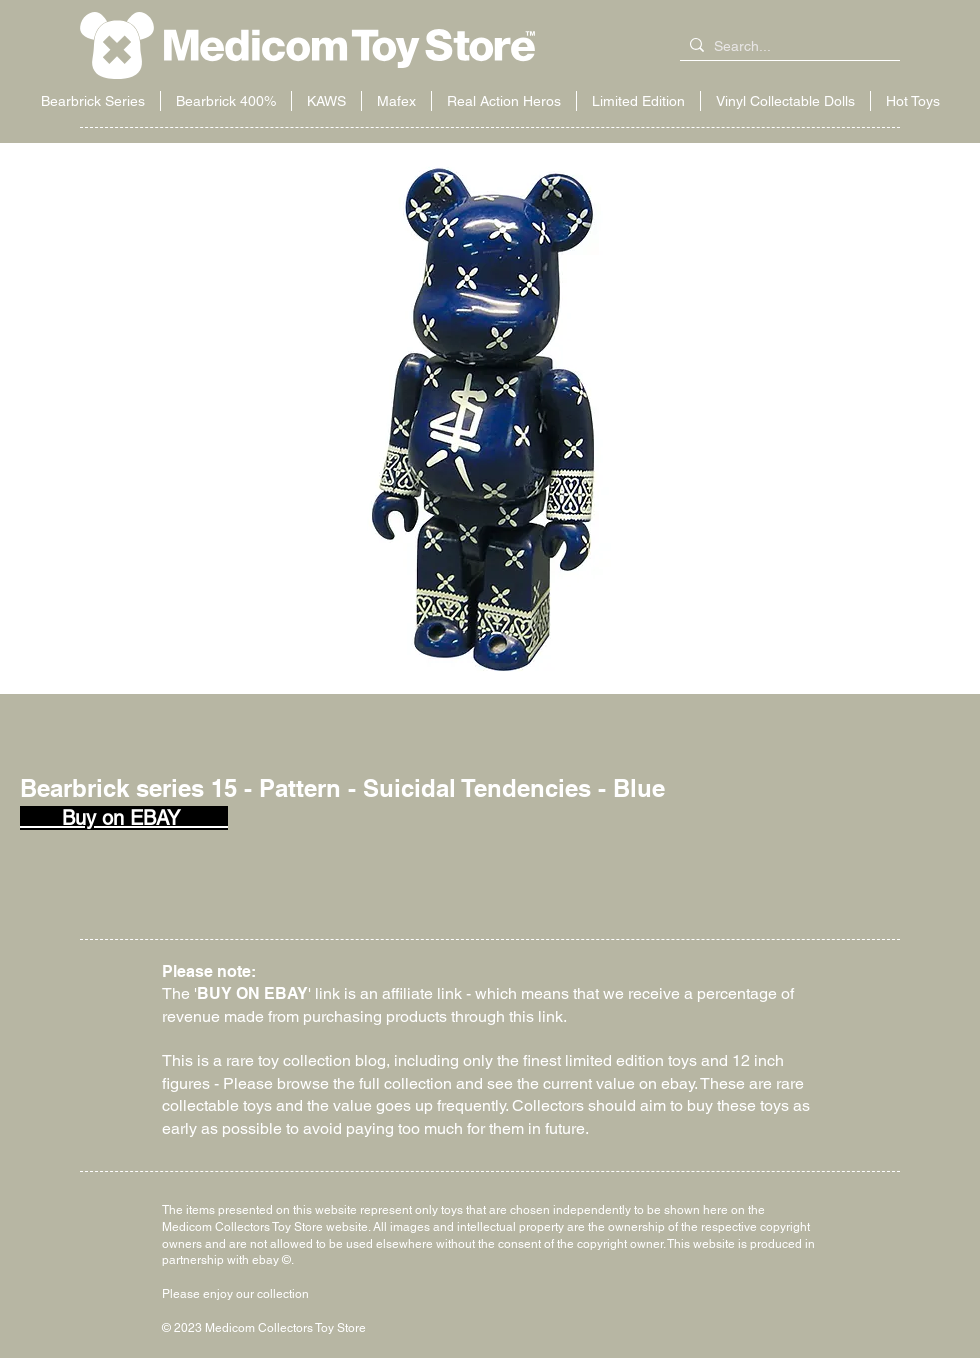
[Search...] (786, 47)
